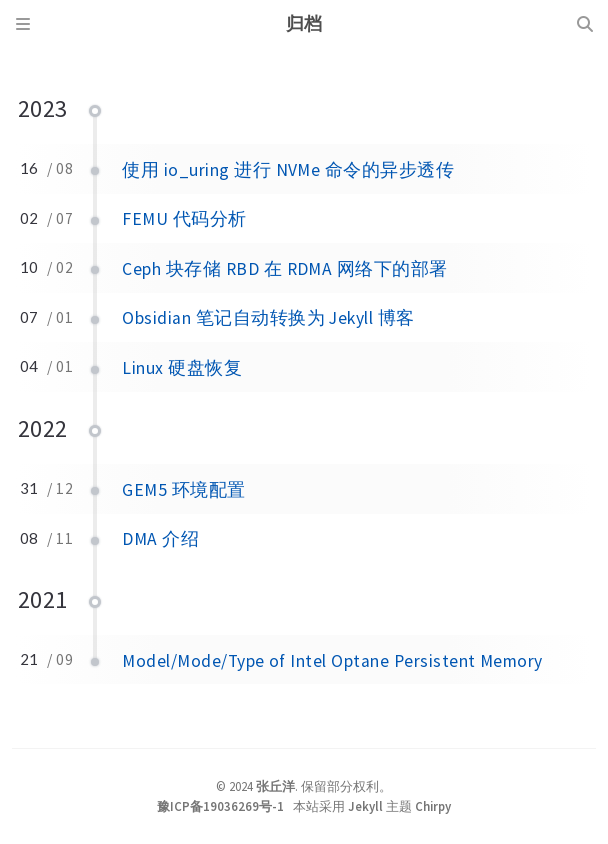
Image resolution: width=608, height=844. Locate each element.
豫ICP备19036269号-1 (220, 806)
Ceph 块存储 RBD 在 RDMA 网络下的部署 (284, 269)
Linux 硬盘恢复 (182, 368)
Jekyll (365, 806)
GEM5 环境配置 (183, 490)
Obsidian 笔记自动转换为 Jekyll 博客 (268, 318)
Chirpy (433, 806)
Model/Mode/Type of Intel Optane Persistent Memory (332, 661)
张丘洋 (275, 786)
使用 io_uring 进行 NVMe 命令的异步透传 (288, 170)
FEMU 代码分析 (184, 219)
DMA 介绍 (160, 539)
